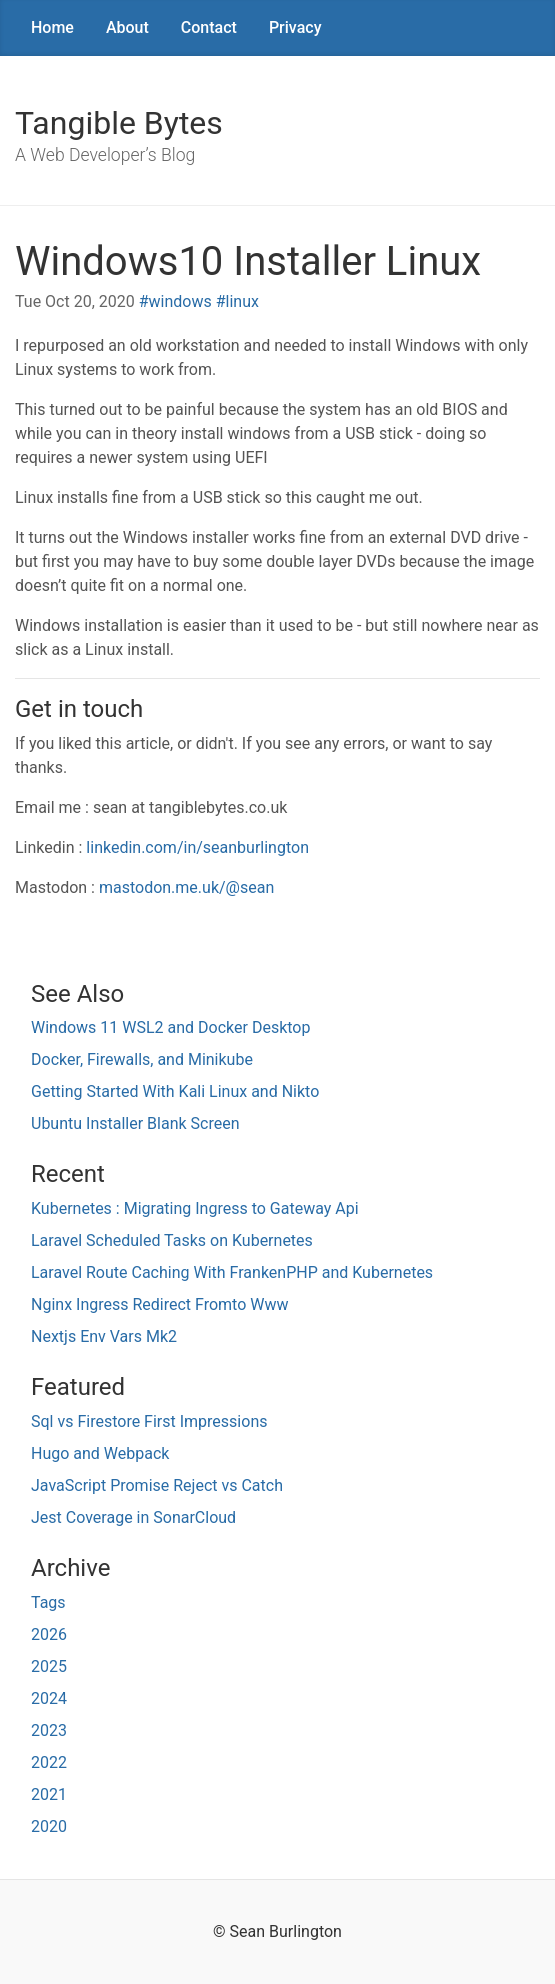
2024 (49, 1698)
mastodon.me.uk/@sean (186, 887)
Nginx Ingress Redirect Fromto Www (160, 1304)
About (127, 27)
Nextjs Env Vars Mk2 (104, 1336)
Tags (48, 1602)
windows (180, 301)
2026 (49, 1634)
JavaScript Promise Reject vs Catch (157, 1485)
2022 (49, 1762)
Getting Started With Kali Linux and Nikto (175, 1091)
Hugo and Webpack (100, 1453)
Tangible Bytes (119, 123)
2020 (49, 1826)
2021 (49, 1794)
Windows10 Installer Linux (248, 261)
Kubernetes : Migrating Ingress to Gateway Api (195, 1208)
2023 (49, 1730)
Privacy (295, 27)
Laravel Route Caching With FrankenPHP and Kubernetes (232, 1272)
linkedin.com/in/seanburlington (197, 847)
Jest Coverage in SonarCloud (133, 1517)
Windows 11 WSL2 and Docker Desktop (170, 1027)
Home (52, 27)
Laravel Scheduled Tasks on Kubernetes (172, 1240)
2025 (49, 1666)
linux (242, 301)
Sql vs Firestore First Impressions (149, 1421)
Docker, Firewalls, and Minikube (142, 1059)
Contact (209, 27)
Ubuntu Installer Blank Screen (135, 1123)
